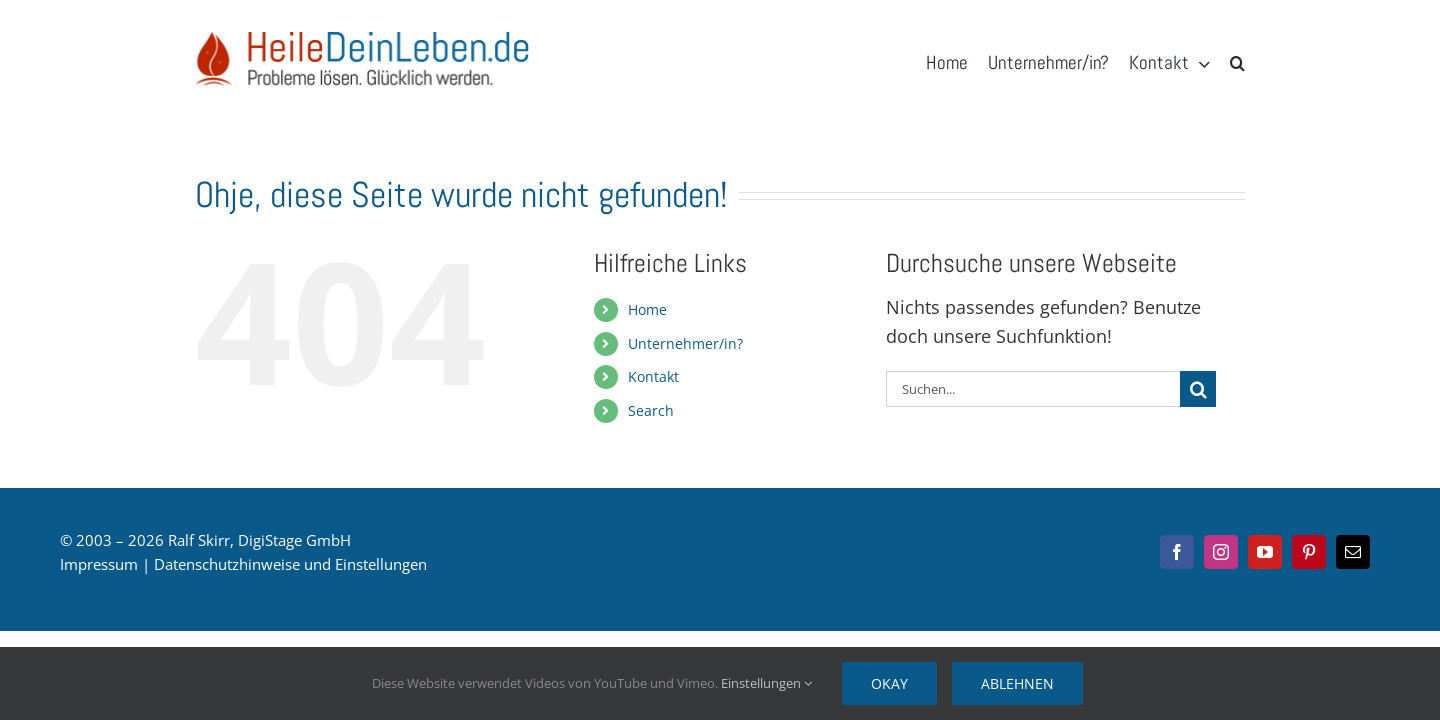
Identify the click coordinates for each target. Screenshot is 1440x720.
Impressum (99, 564)
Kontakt (653, 376)
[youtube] (1265, 552)
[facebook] (1177, 552)
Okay (889, 683)
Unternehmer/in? (685, 343)
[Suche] (1198, 389)
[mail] (1353, 552)
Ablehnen (1017, 683)
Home (647, 309)
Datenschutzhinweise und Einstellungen (290, 564)
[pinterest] (1309, 552)
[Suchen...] (1033, 389)
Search (651, 410)
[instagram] (1221, 552)
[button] (1237, 63)
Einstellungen (766, 683)
